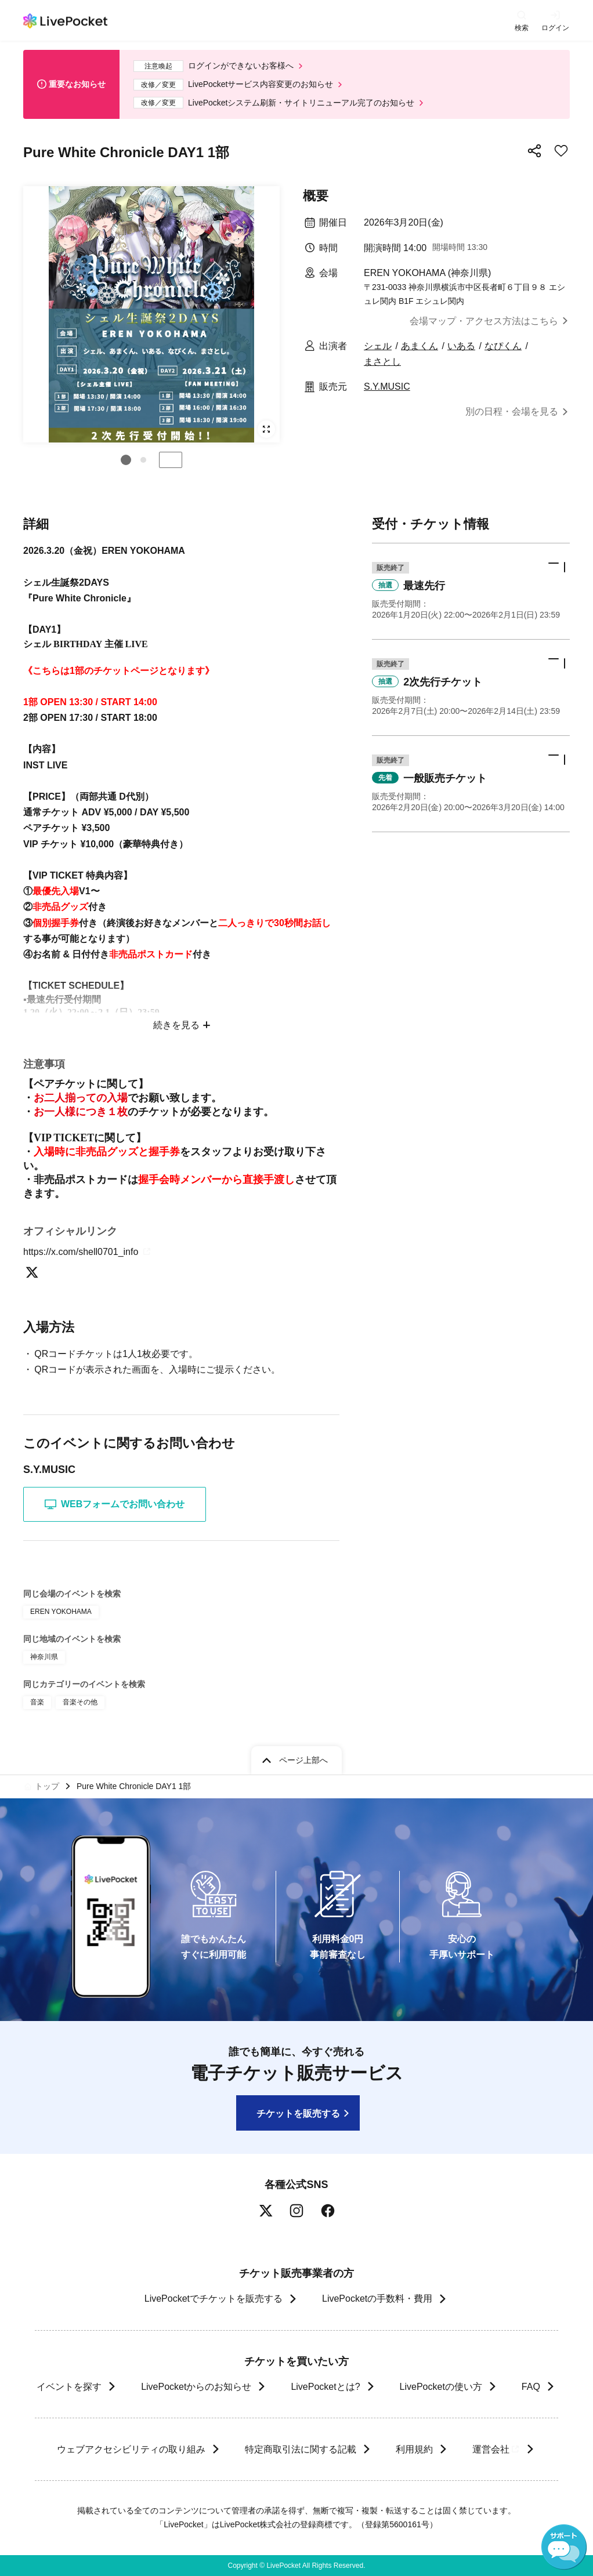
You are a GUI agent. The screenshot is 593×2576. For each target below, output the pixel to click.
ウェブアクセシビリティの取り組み (130, 2449)
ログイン (555, 27)
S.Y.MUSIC (387, 386)
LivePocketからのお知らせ (196, 2387)
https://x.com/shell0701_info (88, 1252)
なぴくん (503, 346)
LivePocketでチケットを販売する (213, 2298)
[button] (126, 460)
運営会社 (496, 2449)
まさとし (382, 362)
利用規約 (413, 2449)
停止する (170, 460)
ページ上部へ (303, 1760)
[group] (151, 314)
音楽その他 (80, 1702)
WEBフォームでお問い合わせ (115, 1504)
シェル (378, 346)
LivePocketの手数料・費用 (377, 2298)
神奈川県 (44, 1657)
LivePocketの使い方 (441, 2387)
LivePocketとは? (325, 2387)
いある (461, 346)
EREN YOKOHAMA (61, 1612)
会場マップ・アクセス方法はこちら (484, 321)
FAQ (531, 2387)
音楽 (37, 1702)
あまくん (419, 346)
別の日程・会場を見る (511, 411)
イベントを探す (69, 2387)
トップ (47, 1786)
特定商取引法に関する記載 (300, 2449)
